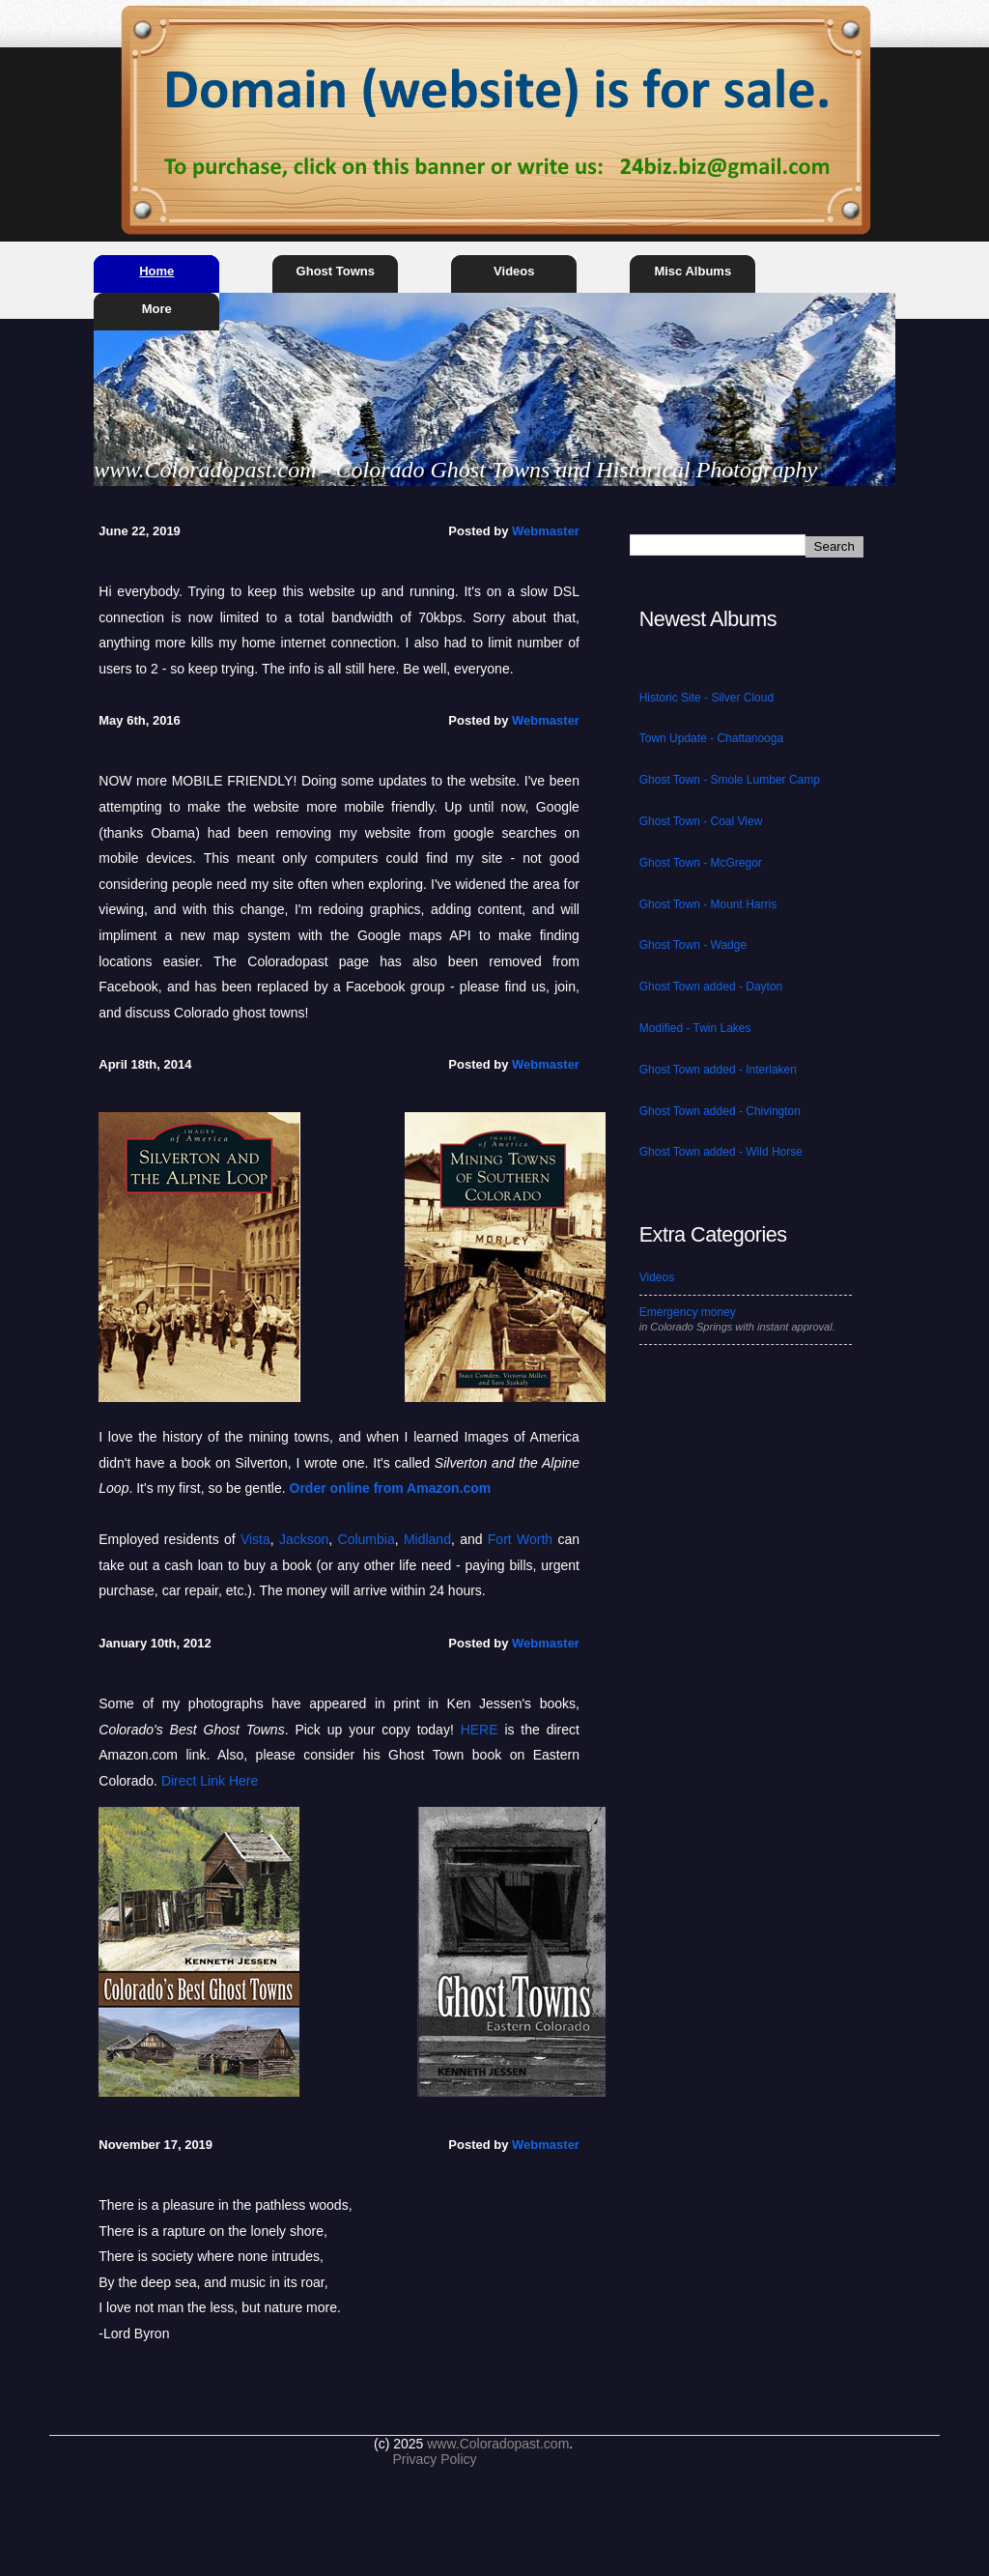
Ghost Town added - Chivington (720, 1111)
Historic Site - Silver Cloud (706, 697)
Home (156, 271)
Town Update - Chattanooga (711, 738)
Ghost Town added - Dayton (711, 986)
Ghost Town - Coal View (701, 821)
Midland (427, 1539)
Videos (514, 271)
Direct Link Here (209, 1781)
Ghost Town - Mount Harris (708, 904)
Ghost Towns (336, 271)
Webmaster (545, 531)
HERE (479, 1729)
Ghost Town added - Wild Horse (721, 1152)
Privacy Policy (434, 2459)
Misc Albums (692, 271)
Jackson (303, 1539)
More (157, 308)
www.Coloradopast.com (498, 2443)
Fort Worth (520, 1539)
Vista (255, 1539)
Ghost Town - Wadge (693, 945)
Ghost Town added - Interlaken (718, 1069)
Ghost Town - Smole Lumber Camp (729, 780)
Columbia (366, 1539)
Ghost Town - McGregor (700, 863)
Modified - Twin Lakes (695, 1028)
